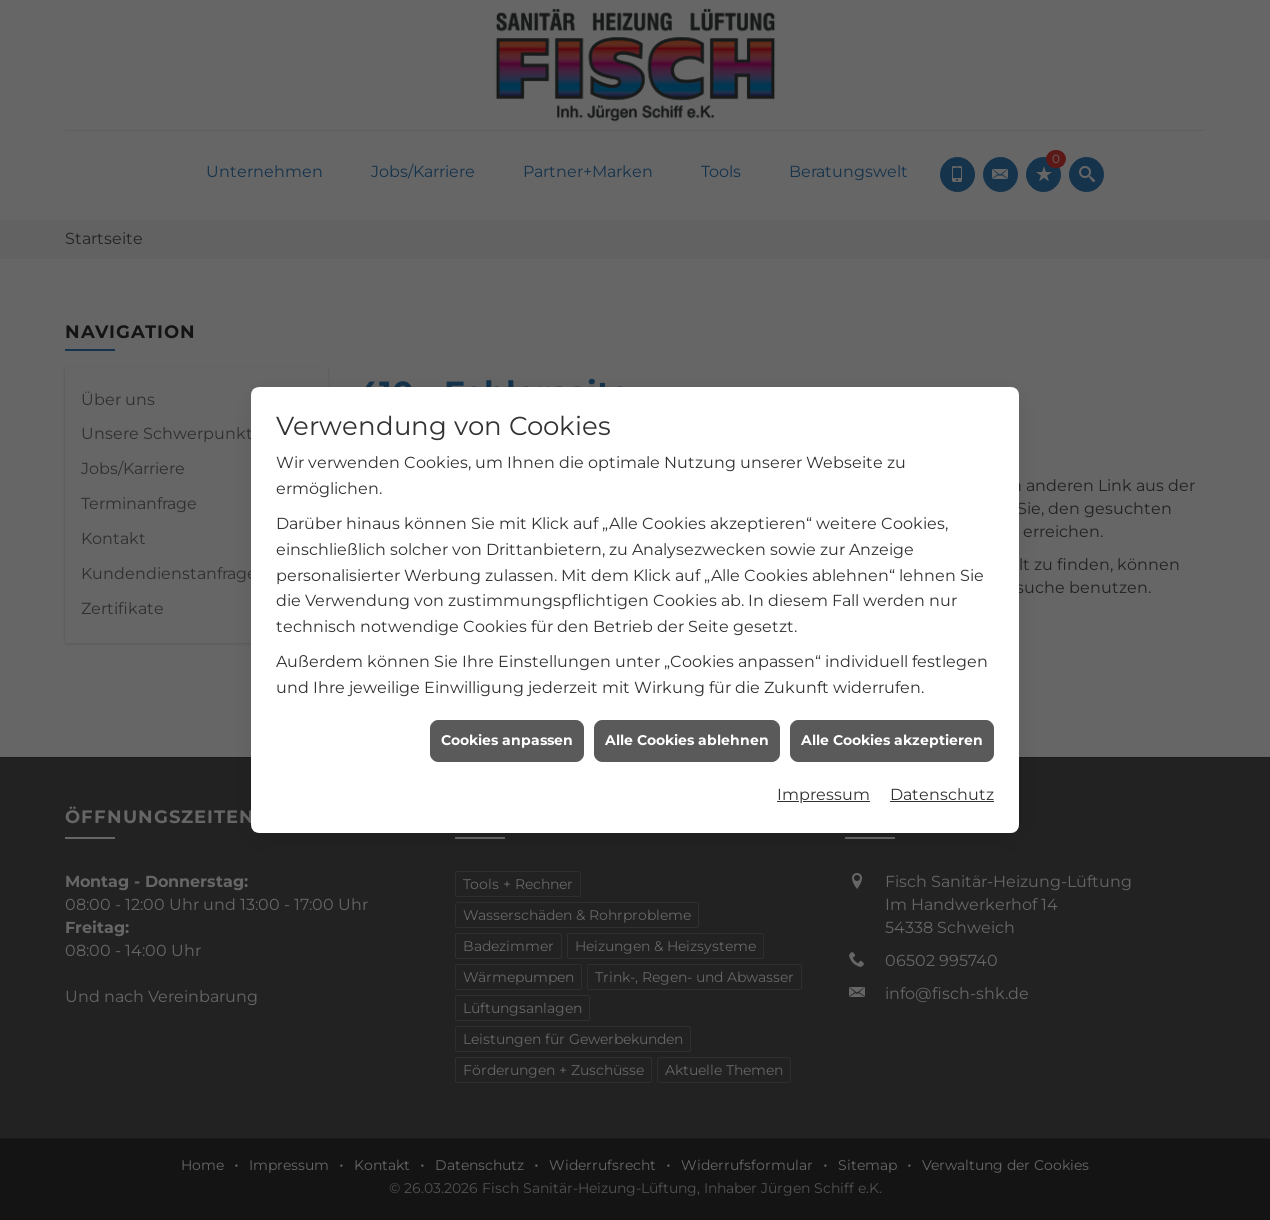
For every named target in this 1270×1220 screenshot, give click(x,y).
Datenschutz (942, 788)
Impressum (823, 788)
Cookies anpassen (507, 734)
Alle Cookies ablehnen (687, 734)
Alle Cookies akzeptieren (892, 734)
